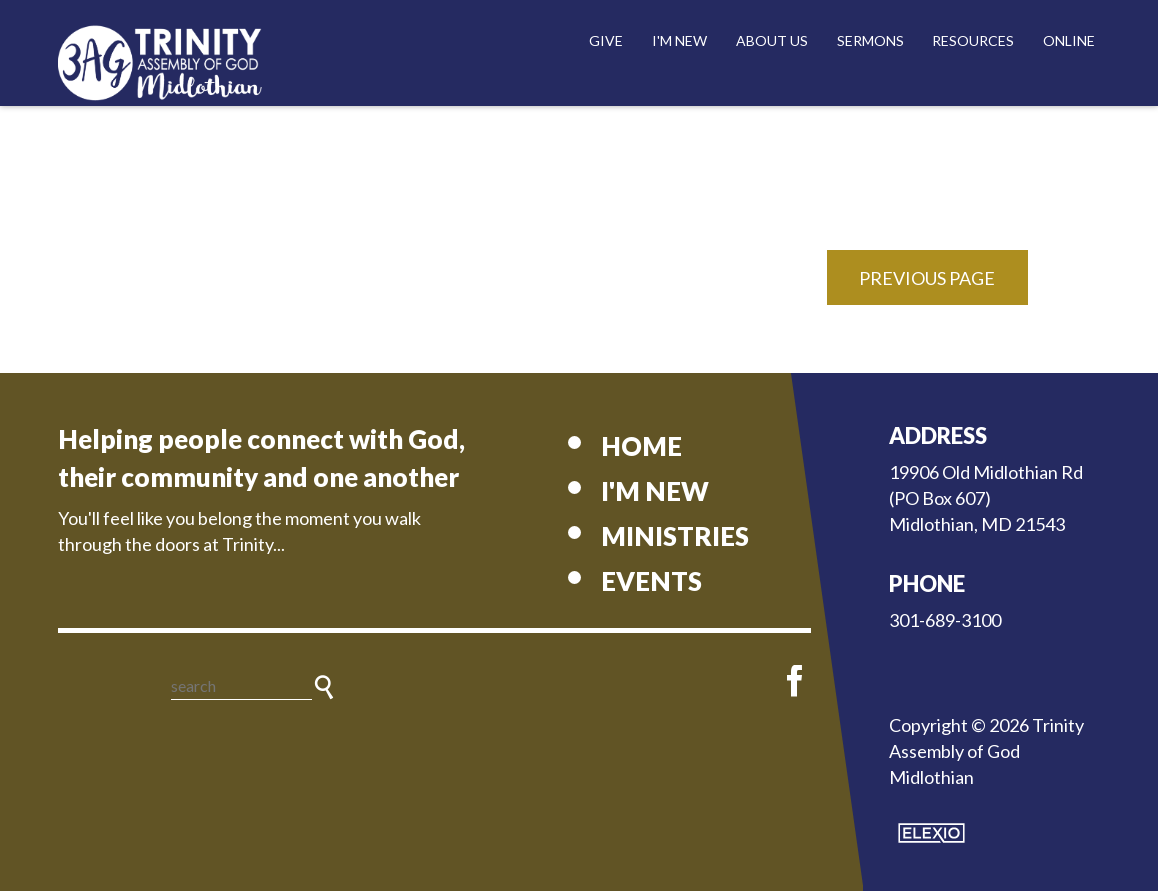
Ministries (675, 536)
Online (1069, 40)
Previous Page (927, 278)
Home (641, 446)
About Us (772, 40)
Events (651, 581)
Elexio (931, 833)
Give (606, 40)
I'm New (679, 40)
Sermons (870, 40)
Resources (973, 40)
